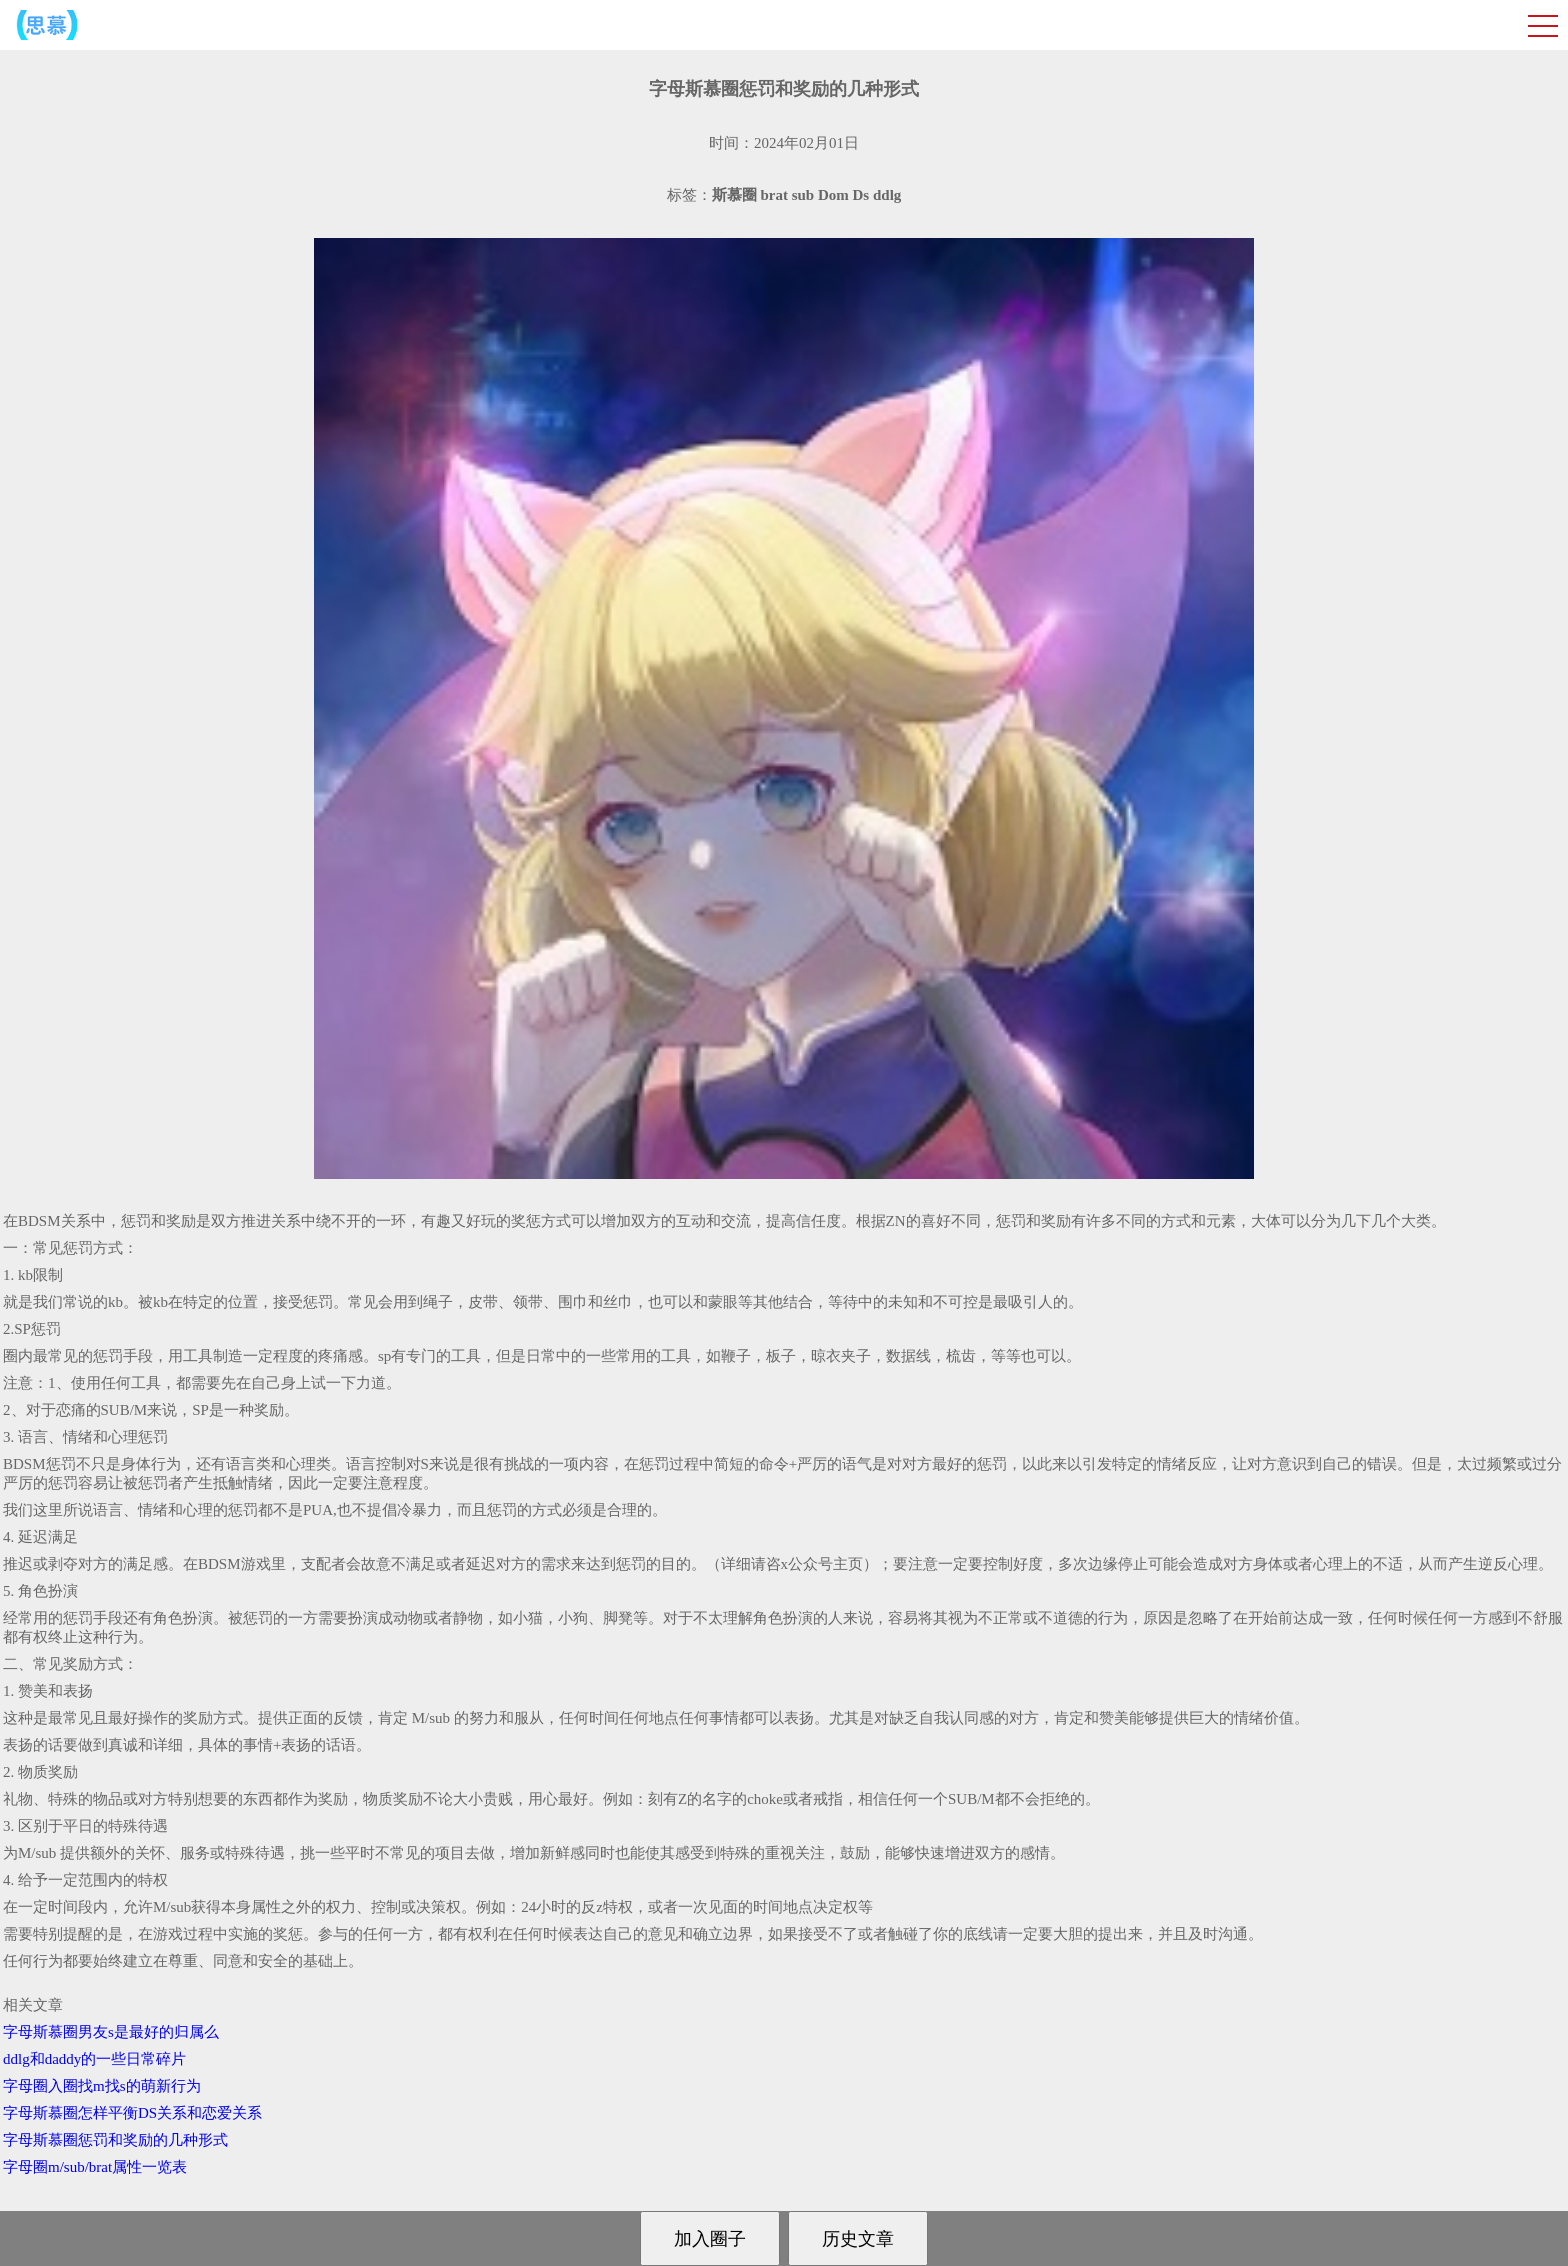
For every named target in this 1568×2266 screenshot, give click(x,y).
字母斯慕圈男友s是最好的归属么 (111, 2032)
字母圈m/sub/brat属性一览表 (95, 2167)
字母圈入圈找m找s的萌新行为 (102, 2086)
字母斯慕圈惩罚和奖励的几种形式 (115, 2140)
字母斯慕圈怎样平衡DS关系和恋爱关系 (132, 2113)
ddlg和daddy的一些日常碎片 (94, 2059)
